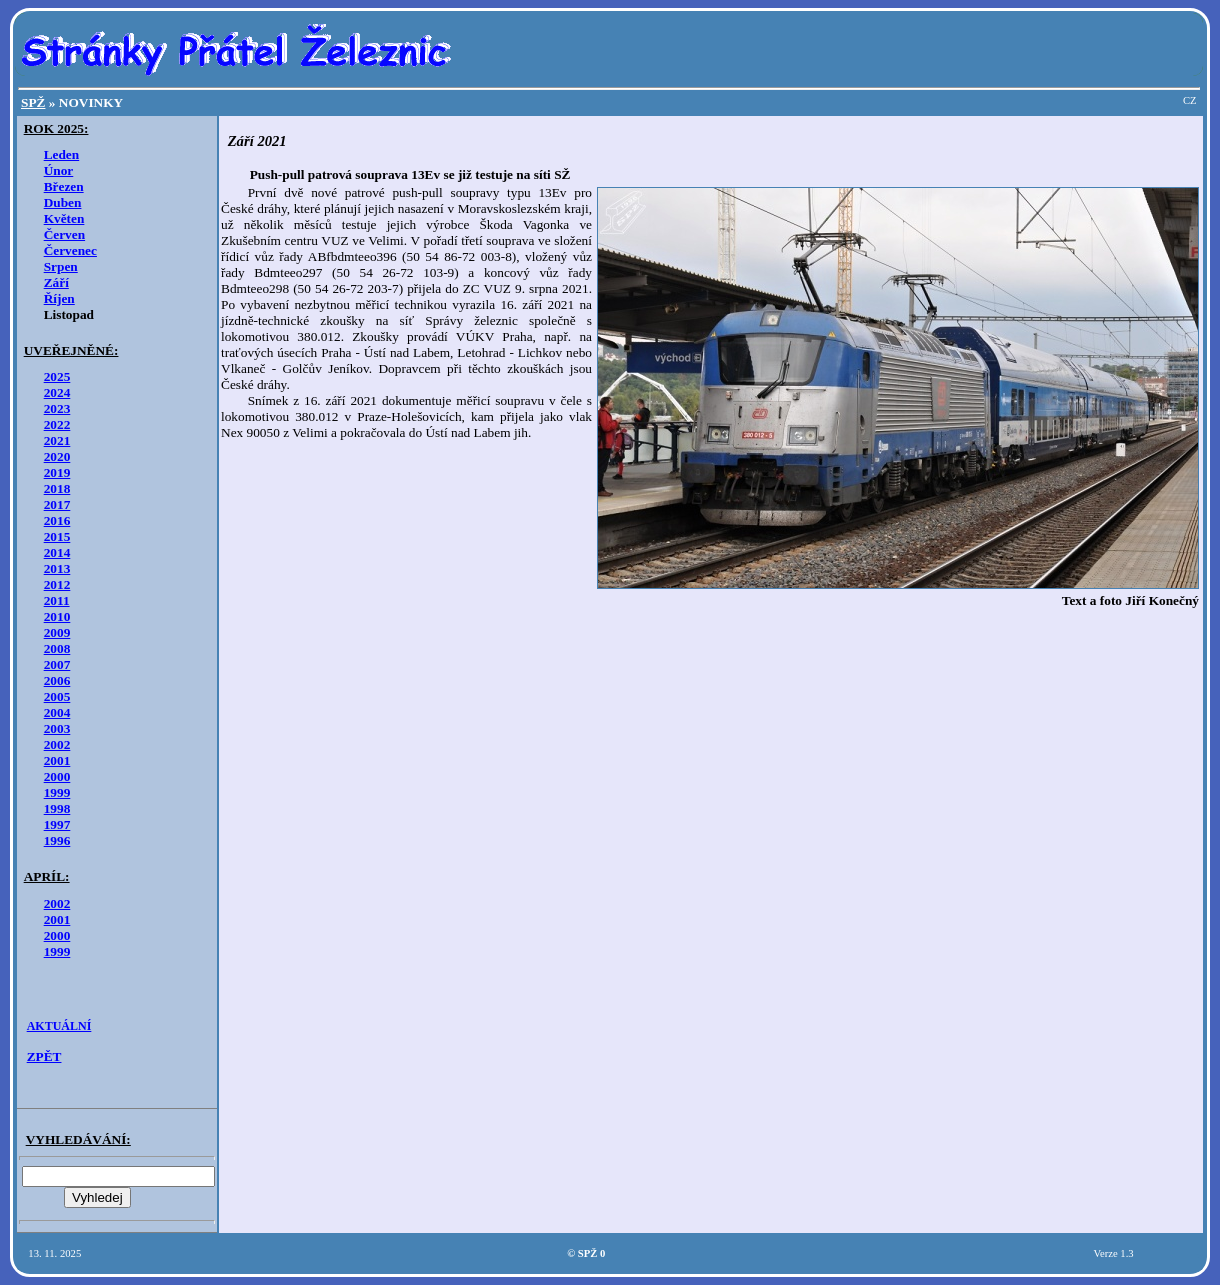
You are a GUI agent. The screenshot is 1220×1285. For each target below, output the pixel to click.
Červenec (70, 250)
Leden (62, 154)
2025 (57, 376)
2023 (57, 408)
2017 (57, 504)
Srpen (61, 266)
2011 (57, 600)
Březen (64, 186)
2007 (57, 664)
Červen (64, 234)
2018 (57, 488)
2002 (57, 744)
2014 (57, 552)
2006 (57, 680)
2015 (57, 536)
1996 (57, 840)
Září (56, 282)
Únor (59, 170)
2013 (57, 568)
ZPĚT (44, 1056)
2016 (57, 520)
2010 (57, 616)
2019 (57, 472)
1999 (57, 792)
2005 (57, 696)
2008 (57, 648)
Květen (64, 218)
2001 (57, 760)
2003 (57, 728)
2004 (57, 712)
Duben (63, 202)
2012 (57, 584)
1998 (57, 808)
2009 (57, 632)
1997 (57, 824)
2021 (57, 440)
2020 (57, 456)
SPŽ (33, 102)
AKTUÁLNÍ (59, 1026)
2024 (57, 392)
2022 (57, 424)
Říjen (59, 298)
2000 (57, 776)
